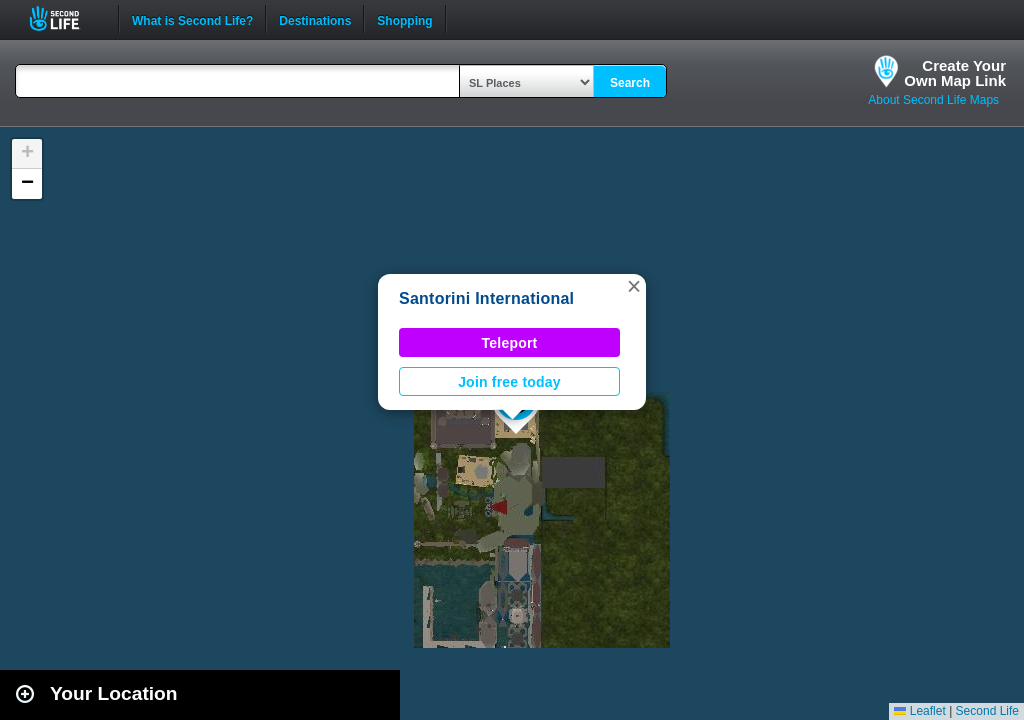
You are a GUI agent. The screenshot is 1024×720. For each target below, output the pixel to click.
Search (630, 83)
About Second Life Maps (933, 100)
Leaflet (919, 711)
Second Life (65, 18)
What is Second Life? (192, 19)
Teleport (510, 343)
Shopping (404, 19)
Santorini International (486, 298)
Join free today (509, 382)
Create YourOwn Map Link (955, 73)
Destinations (315, 19)
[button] (634, 286)
